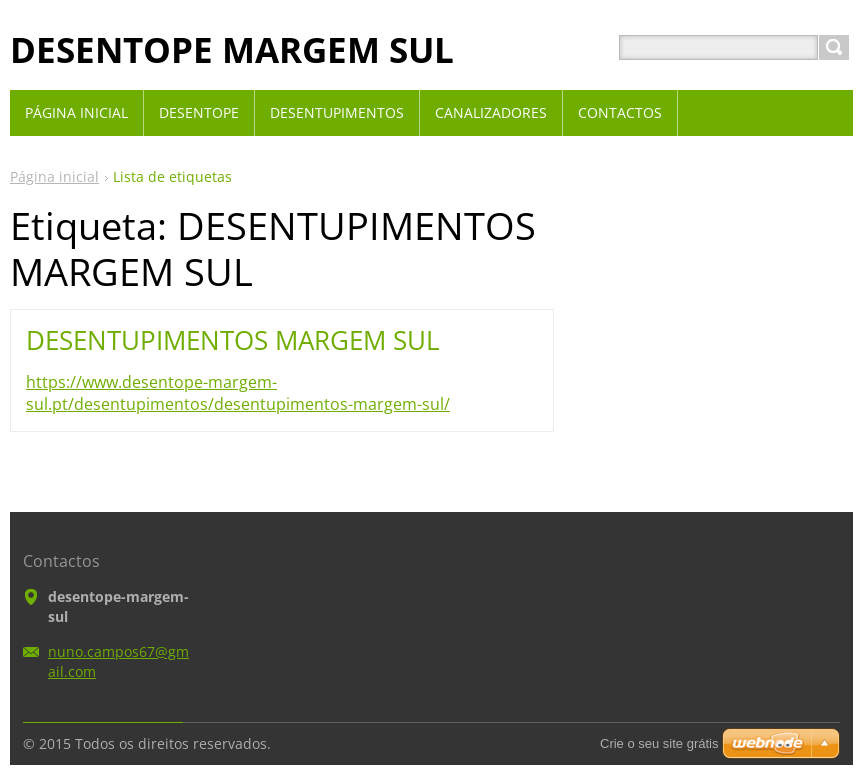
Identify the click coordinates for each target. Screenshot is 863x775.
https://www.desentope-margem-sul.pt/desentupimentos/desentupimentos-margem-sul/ (238, 393)
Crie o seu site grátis (659, 743)
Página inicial (54, 176)
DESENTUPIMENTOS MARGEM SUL (233, 340)
